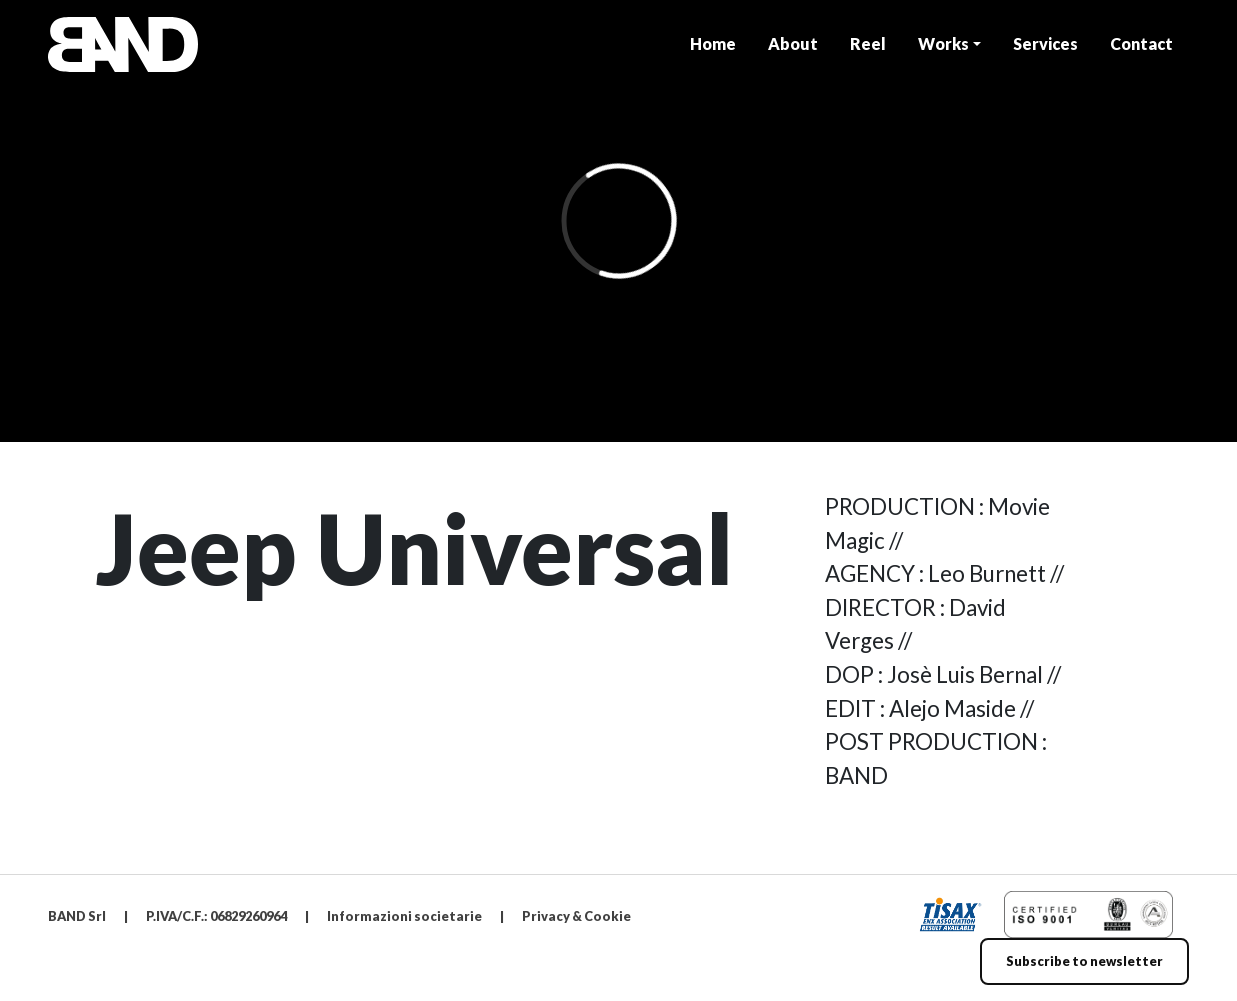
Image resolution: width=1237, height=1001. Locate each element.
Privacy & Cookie (576, 916)
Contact (1141, 43)
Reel (868, 43)
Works (943, 43)
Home (713, 43)
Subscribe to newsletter (1084, 961)
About (793, 43)
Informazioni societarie (404, 916)
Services (1045, 43)
